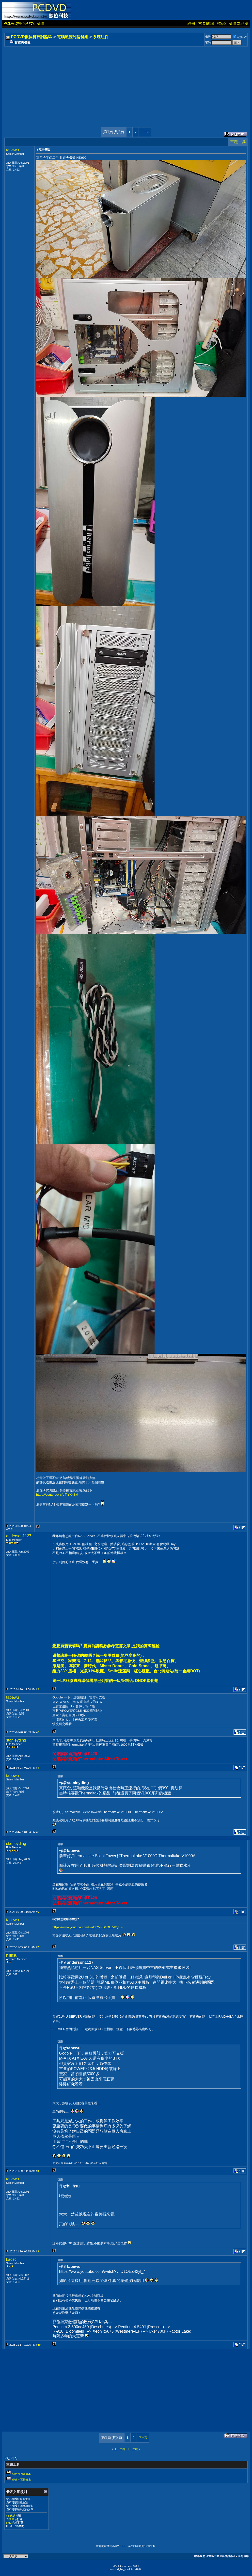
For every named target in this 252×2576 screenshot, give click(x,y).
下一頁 (145, 131)
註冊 (191, 23)
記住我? (240, 37)
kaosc (11, 2259)
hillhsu (11, 1955)
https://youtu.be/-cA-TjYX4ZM (57, 1494)
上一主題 (119, 2449)
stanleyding (16, 1740)
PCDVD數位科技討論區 (24, 23)
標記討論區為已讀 (233, 23)
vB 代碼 (10, 2515)
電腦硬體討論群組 (72, 37)
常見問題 (206, 23)
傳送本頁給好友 (21, 2479)
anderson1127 (18, 1536)
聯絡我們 (199, 2556)
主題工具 (238, 142)
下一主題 (132, 2449)
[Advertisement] (126, 81)
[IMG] (9, 2522)
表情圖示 (11, 2519)
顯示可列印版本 (21, 2473)
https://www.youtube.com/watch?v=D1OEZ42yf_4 (87, 1927)
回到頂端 (243, 2556)
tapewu (12, 150)
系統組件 (101, 37)
